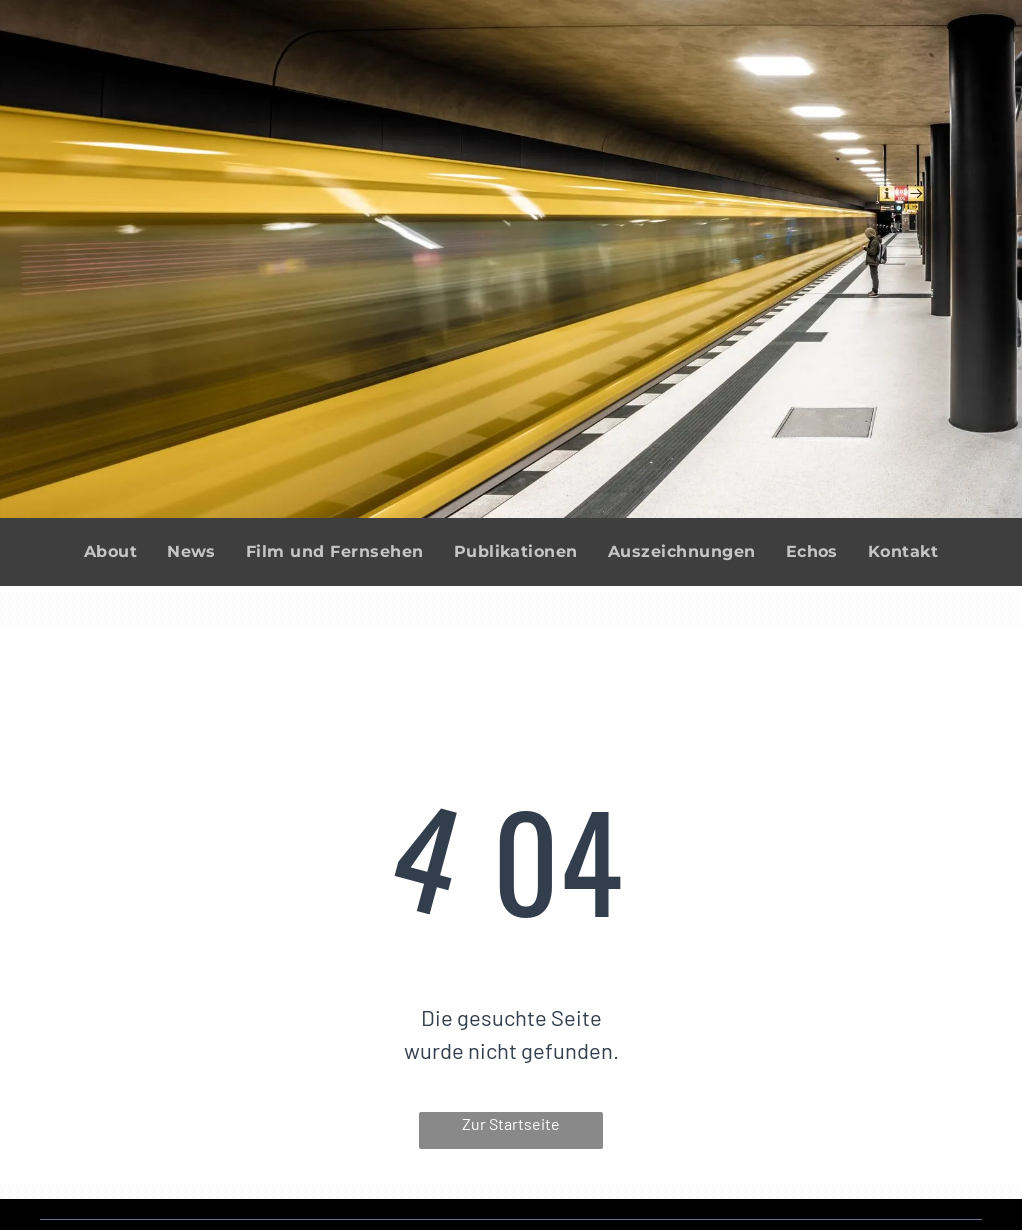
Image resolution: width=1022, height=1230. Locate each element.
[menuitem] (110, 552)
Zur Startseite (511, 1123)
